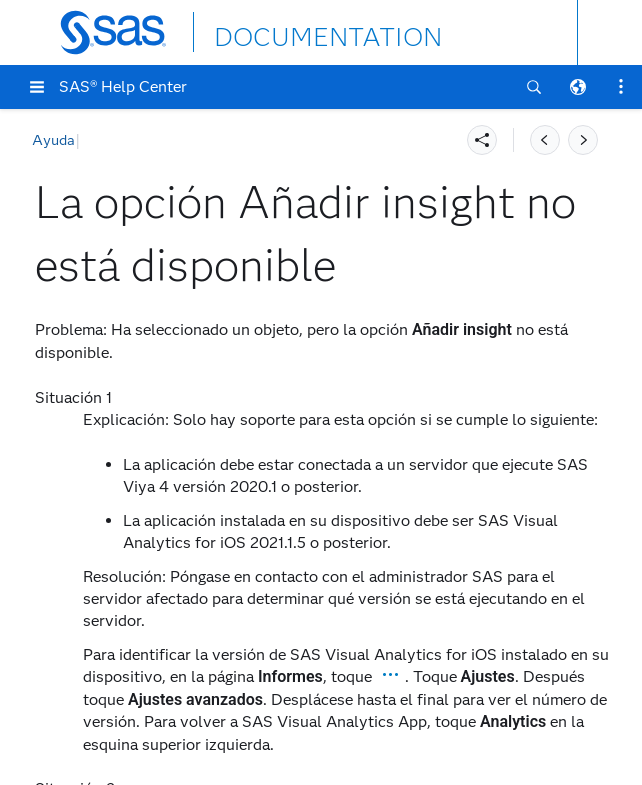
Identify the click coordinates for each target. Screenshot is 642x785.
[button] (37, 87)
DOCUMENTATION (287, 31)
